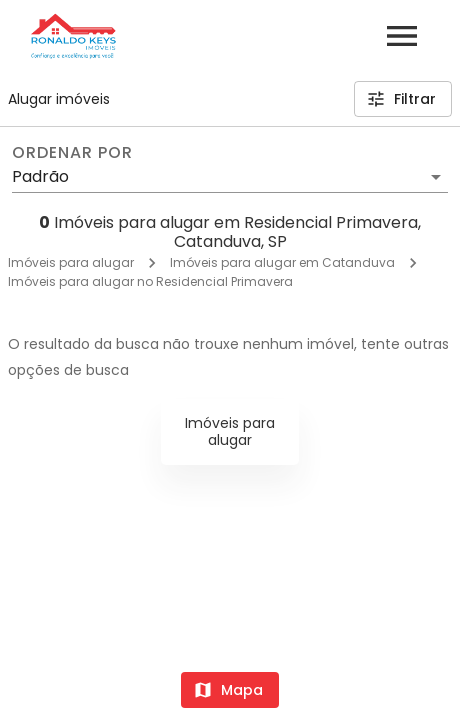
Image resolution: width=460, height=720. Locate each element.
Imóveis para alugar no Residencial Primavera (150, 281)
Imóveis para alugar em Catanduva (282, 262)
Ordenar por (72, 153)
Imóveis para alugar (71, 262)
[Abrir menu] (402, 36)
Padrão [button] (40, 176)
